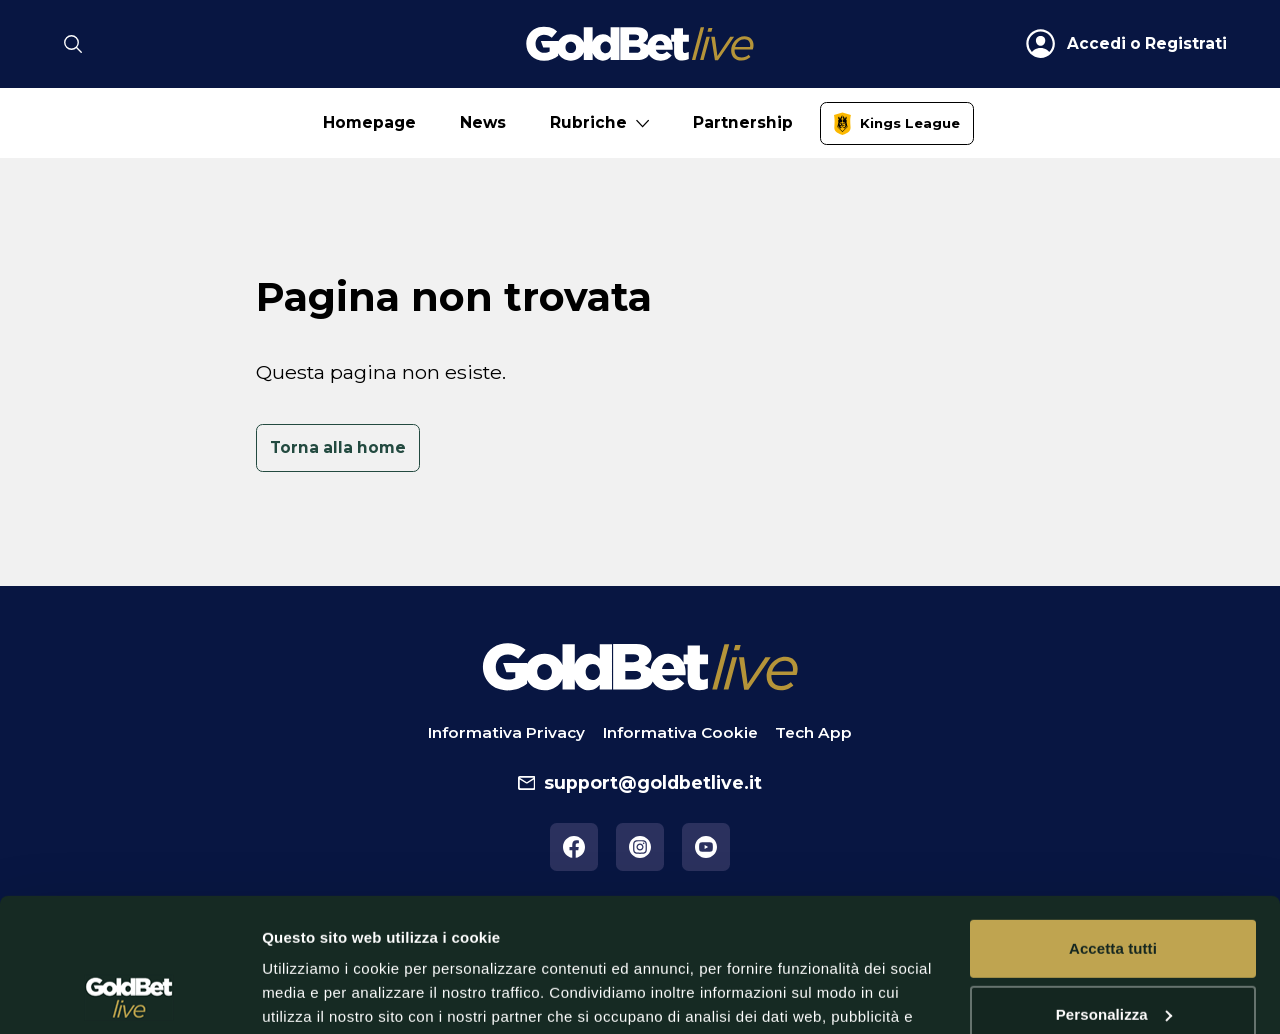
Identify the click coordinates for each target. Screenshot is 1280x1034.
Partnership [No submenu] (743, 122)
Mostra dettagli (316, 994)
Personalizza (1114, 888)
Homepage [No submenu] (369, 122)
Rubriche (588, 122)
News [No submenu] (483, 122)
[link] (897, 123)
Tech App (813, 732)
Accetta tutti (1113, 823)
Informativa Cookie (680, 732)
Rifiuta (1112, 954)
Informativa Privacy (506, 732)
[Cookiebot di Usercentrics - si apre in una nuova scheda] (129, 995)
